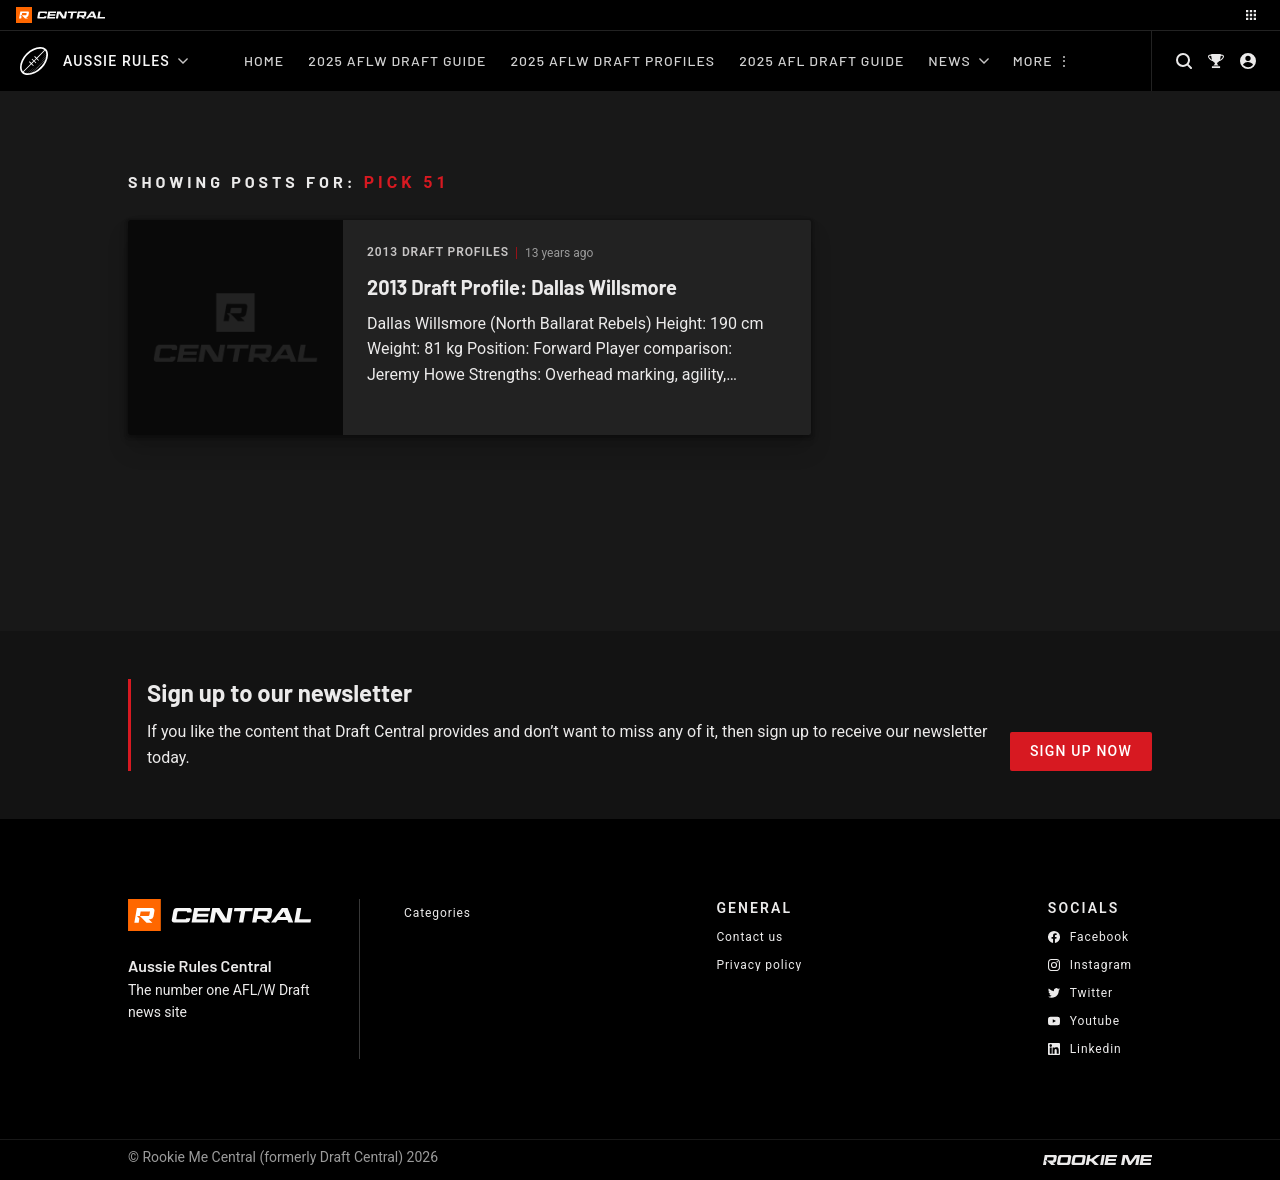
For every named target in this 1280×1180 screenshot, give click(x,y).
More (1033, 60)
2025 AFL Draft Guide (821, 60)
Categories (437, 913)
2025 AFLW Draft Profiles (612, 60)
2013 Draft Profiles (438, 252)
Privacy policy (759, 964)
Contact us (749, 937)
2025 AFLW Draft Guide (397, 60)
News (958, 60)
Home (264, 60)
